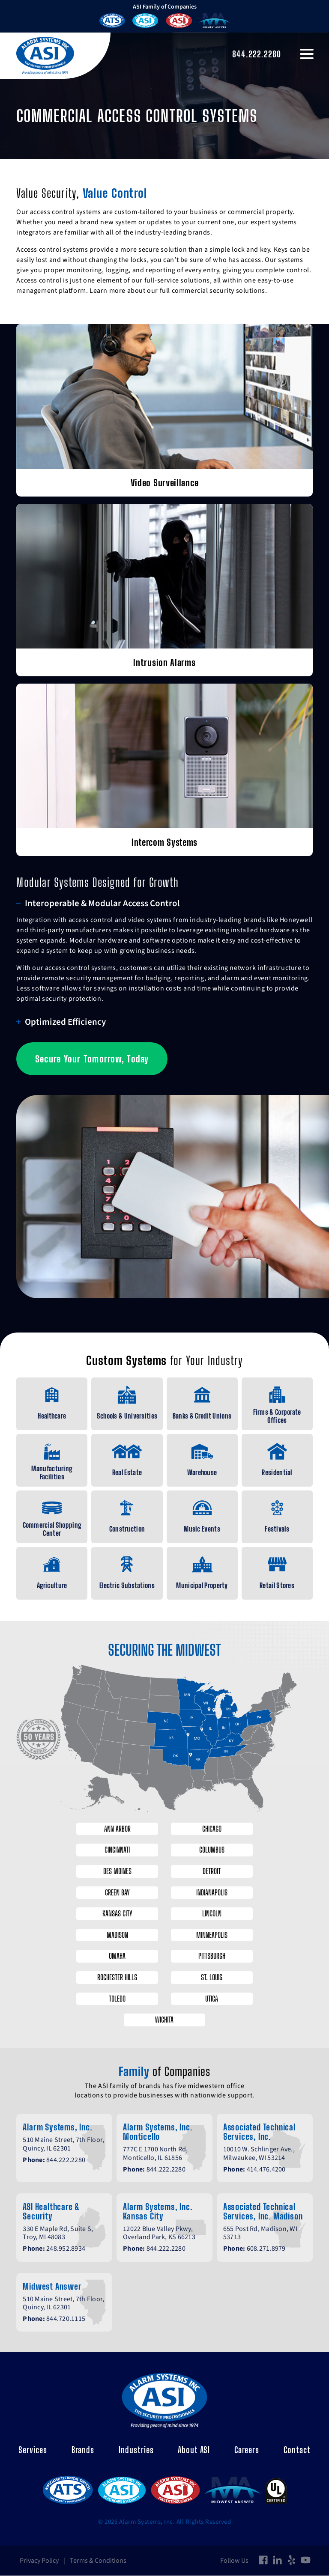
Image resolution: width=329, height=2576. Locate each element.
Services (32, 2450)
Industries (136, 2450)
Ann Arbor (115, 1828)
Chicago (214, 1828)
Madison (115, 1934)
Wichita (165, 2020)
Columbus (214, 1850)
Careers (246, 2450)
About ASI (194, 2450)
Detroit (214, 1871)
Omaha (115, 1956)
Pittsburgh (213, 1956)
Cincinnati (115, 1850)
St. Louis (213, 1977)
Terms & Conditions (98, 2561)
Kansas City (115, 1914)
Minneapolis (214, 1934)
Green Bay (115, 1892)
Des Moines (115, 1871)
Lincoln (214, 1914)
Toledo (115, 1998)
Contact (297, 2450)
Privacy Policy (39, 2561)
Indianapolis (214, 1892)
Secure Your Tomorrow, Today (90, 1058)
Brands (83, 2450)
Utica (213, 1998)
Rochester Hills (115, 1977)
